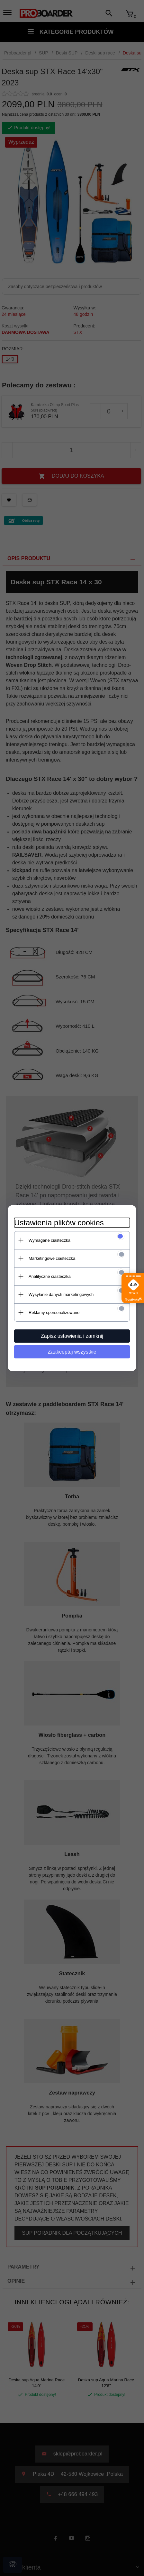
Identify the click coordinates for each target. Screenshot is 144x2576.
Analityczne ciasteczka (50, 1276)
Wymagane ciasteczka (49, 1240)
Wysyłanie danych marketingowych (61, 1294)
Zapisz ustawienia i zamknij (72, 1336)
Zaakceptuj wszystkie (72, 1352)
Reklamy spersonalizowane (54, 1312)
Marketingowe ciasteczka (52, 1258)
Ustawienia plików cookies (59, 1222)
